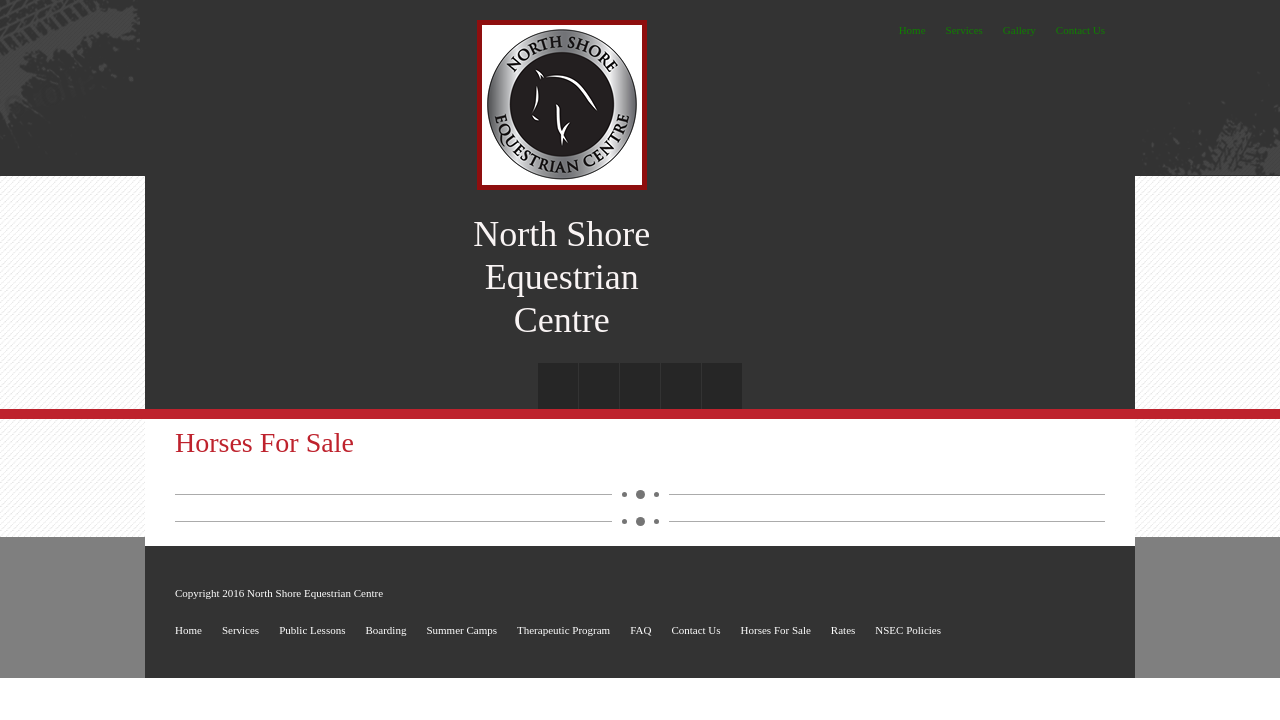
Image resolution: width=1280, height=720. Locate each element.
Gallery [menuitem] (1019, 30)
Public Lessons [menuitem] (312, 630)
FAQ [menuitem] (640, 630)
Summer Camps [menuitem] (461, 630)
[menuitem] (558, 386)
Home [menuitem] (912, 30)
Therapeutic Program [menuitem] (563, 630)
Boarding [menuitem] (385, 630)
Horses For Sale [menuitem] (776, 630)
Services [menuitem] (964, 30)
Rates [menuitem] (843, 630)
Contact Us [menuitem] (1080, 30)
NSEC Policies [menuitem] (908, 630)
